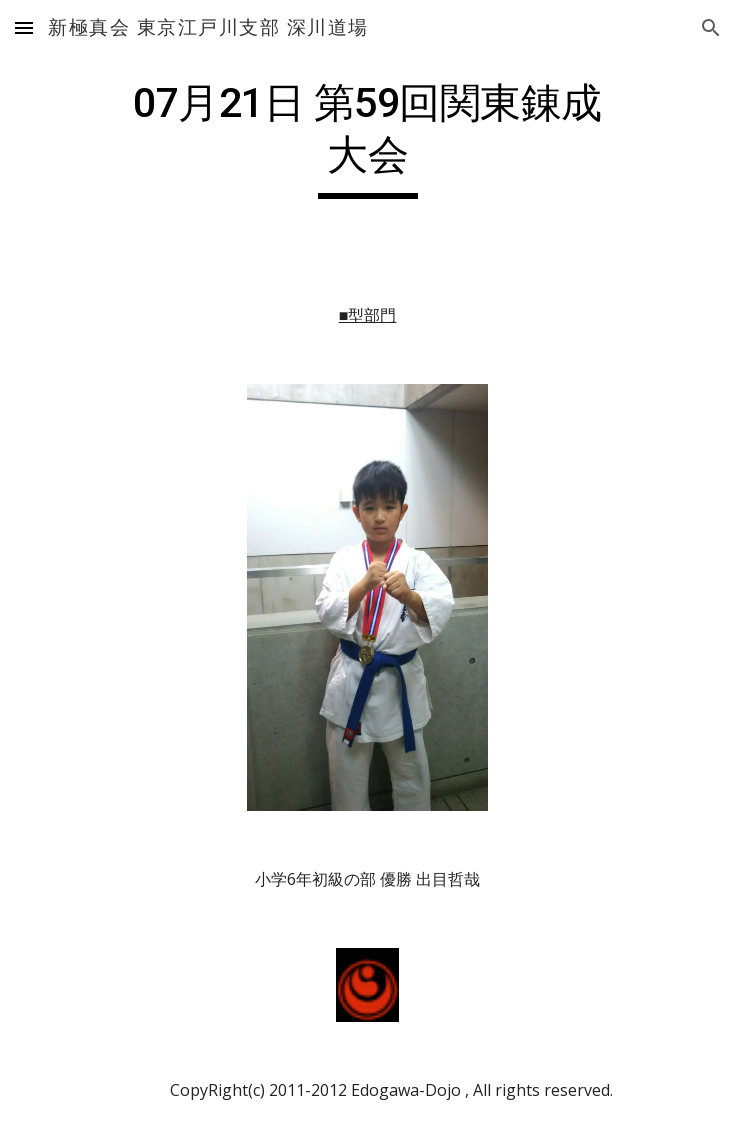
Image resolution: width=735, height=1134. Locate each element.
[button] (24, 27)
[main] (367, 138)
